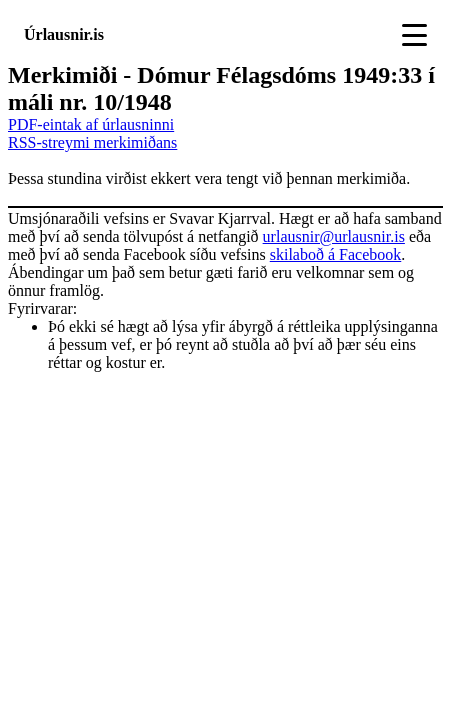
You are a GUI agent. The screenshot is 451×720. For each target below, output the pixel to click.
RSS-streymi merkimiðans (92, 142)
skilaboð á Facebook (336, 254)
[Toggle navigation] (414, 35)
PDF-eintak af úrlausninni (91, 124)
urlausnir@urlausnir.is (334, 236)
